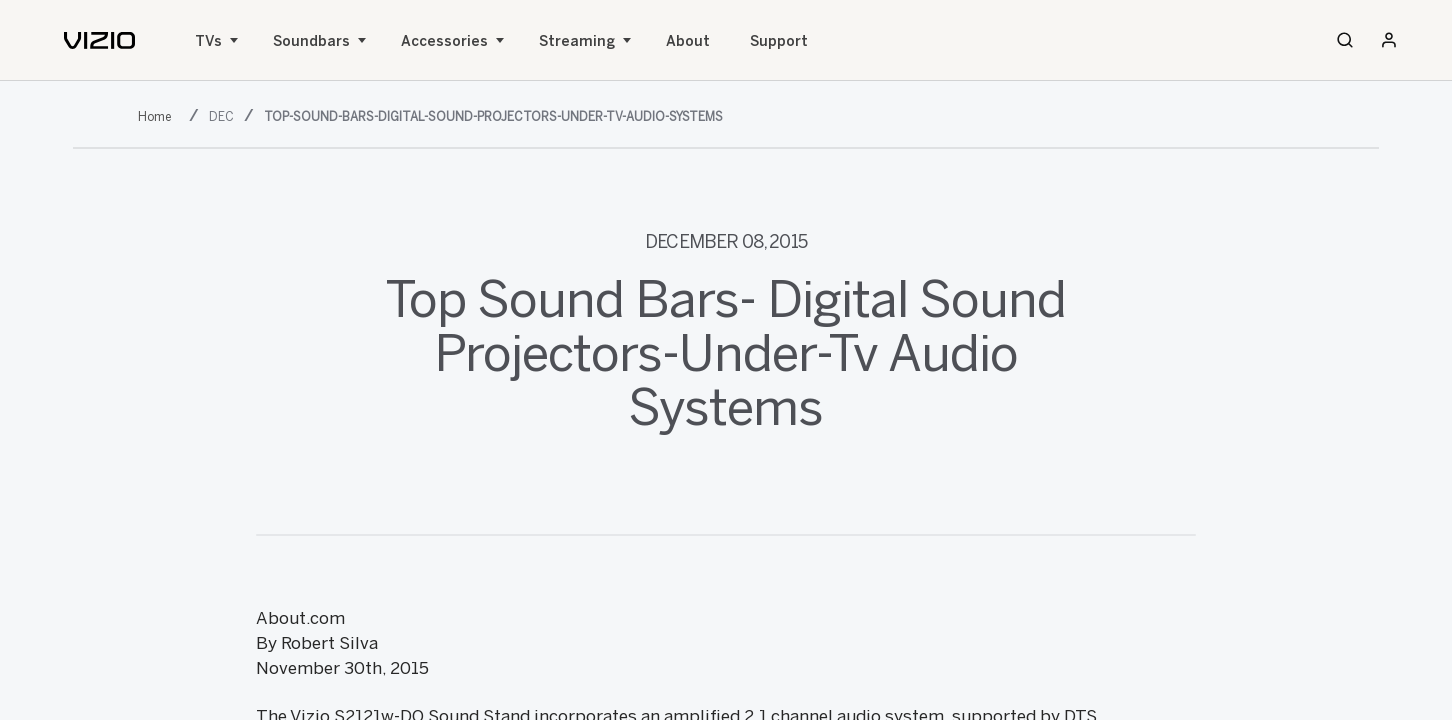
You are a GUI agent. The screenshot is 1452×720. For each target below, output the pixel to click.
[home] (99, 40)
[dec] (224, 115)
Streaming (577, 41)
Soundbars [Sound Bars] (311, 41)
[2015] (158, 115)
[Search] (1345, 40)
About (688, 41)
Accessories (444, 41)
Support (779, 41)
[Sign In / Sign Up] (1389, 40)
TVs (208, 41)
